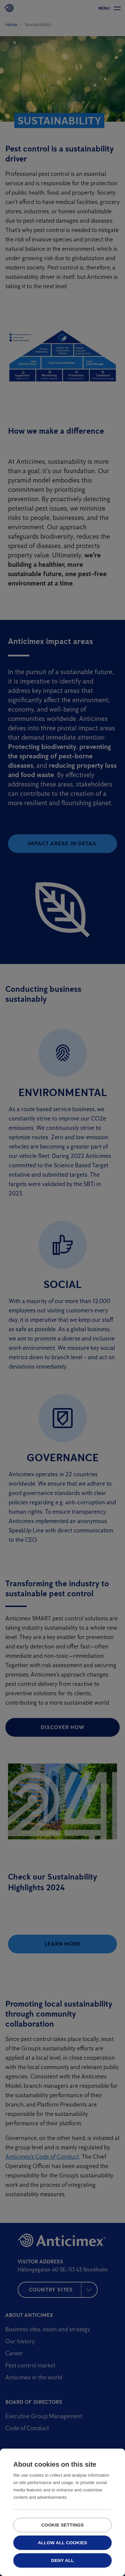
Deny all (62, 2560)
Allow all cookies (62, 2542)
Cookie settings (62, 2525)
